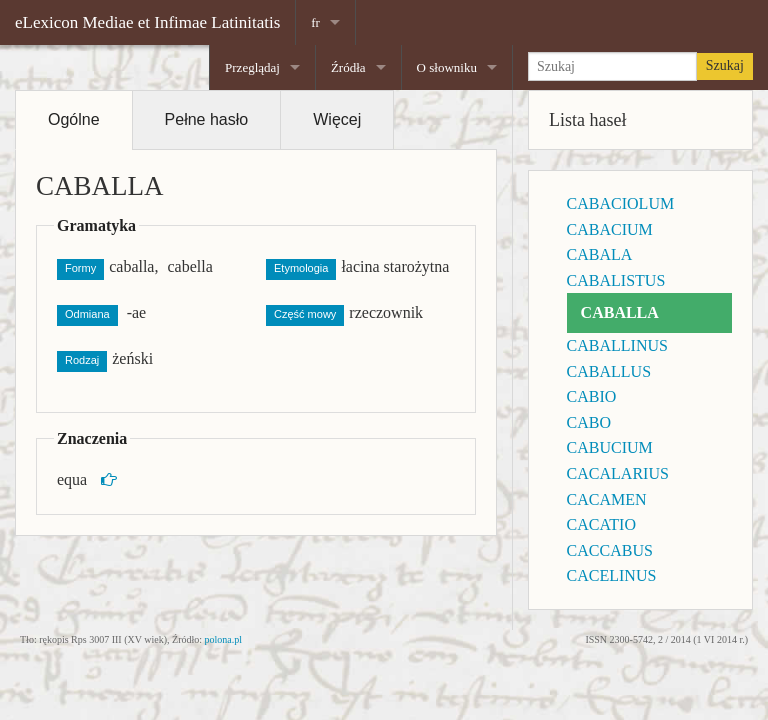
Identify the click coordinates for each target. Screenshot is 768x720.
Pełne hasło (207, 119)
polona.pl (224, 639)
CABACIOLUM (621, 203)
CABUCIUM (610, 447)
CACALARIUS (618, 473)
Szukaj (725, 65)
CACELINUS (612, 575)
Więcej (337, 119)
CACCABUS (610, 550)
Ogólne (74, 119)
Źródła (348, 67)
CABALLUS (609, 371)
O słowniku (447, 67)
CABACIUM (610, 229)
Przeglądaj (252, 67)
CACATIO (601, 524)
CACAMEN (607, 499)
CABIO (592, 396)
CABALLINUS (617, 345)
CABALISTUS (616, 280)
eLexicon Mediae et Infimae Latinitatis (147, 22)
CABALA (600, 254)
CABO (589, 422)
